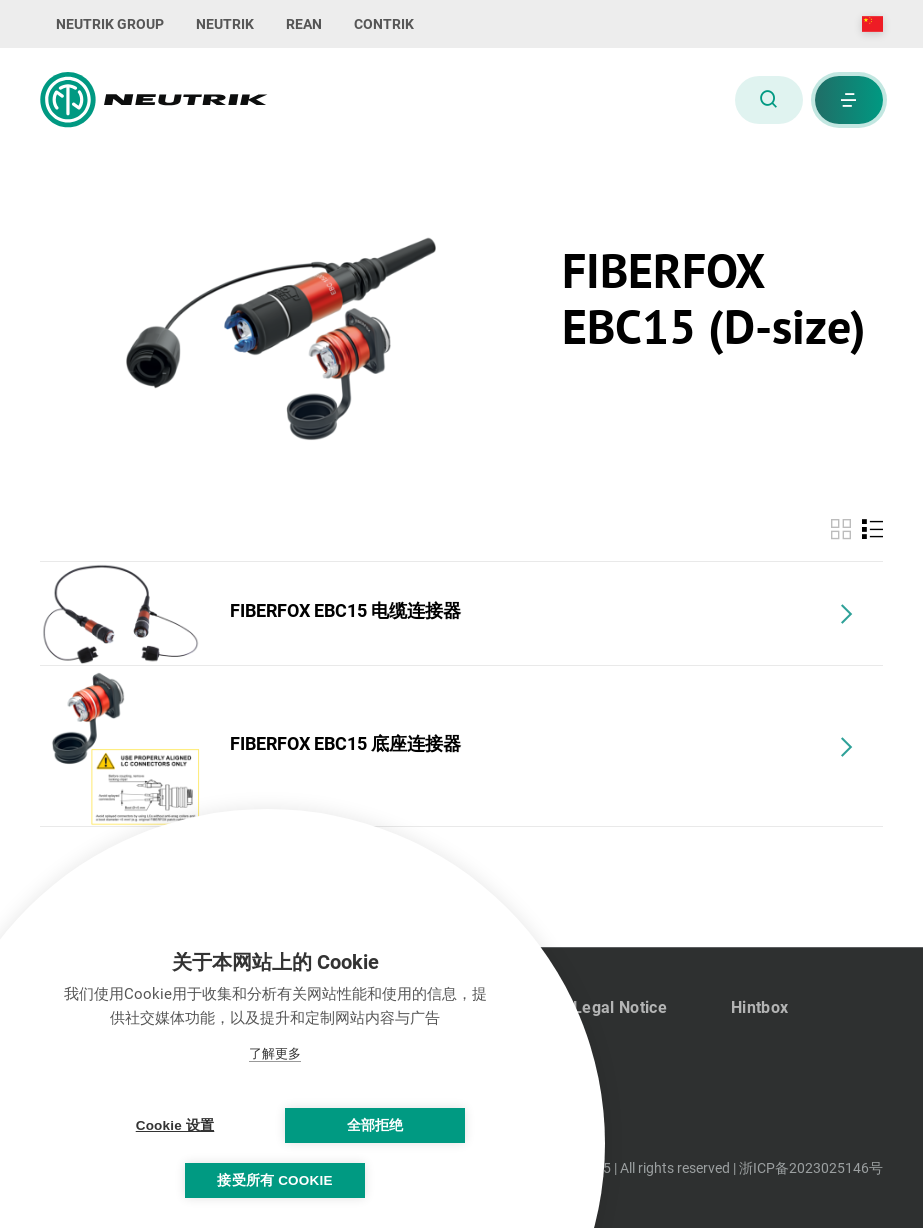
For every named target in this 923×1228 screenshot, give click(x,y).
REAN (304, 24)
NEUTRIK (225, 24)
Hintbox (759, 1007)
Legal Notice (620, 1007)
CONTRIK (384, 24)
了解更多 (275, 1053)
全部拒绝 (375, 1125)
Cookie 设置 (175, 1125)
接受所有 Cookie (274, 1180)
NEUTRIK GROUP (110, 24)
